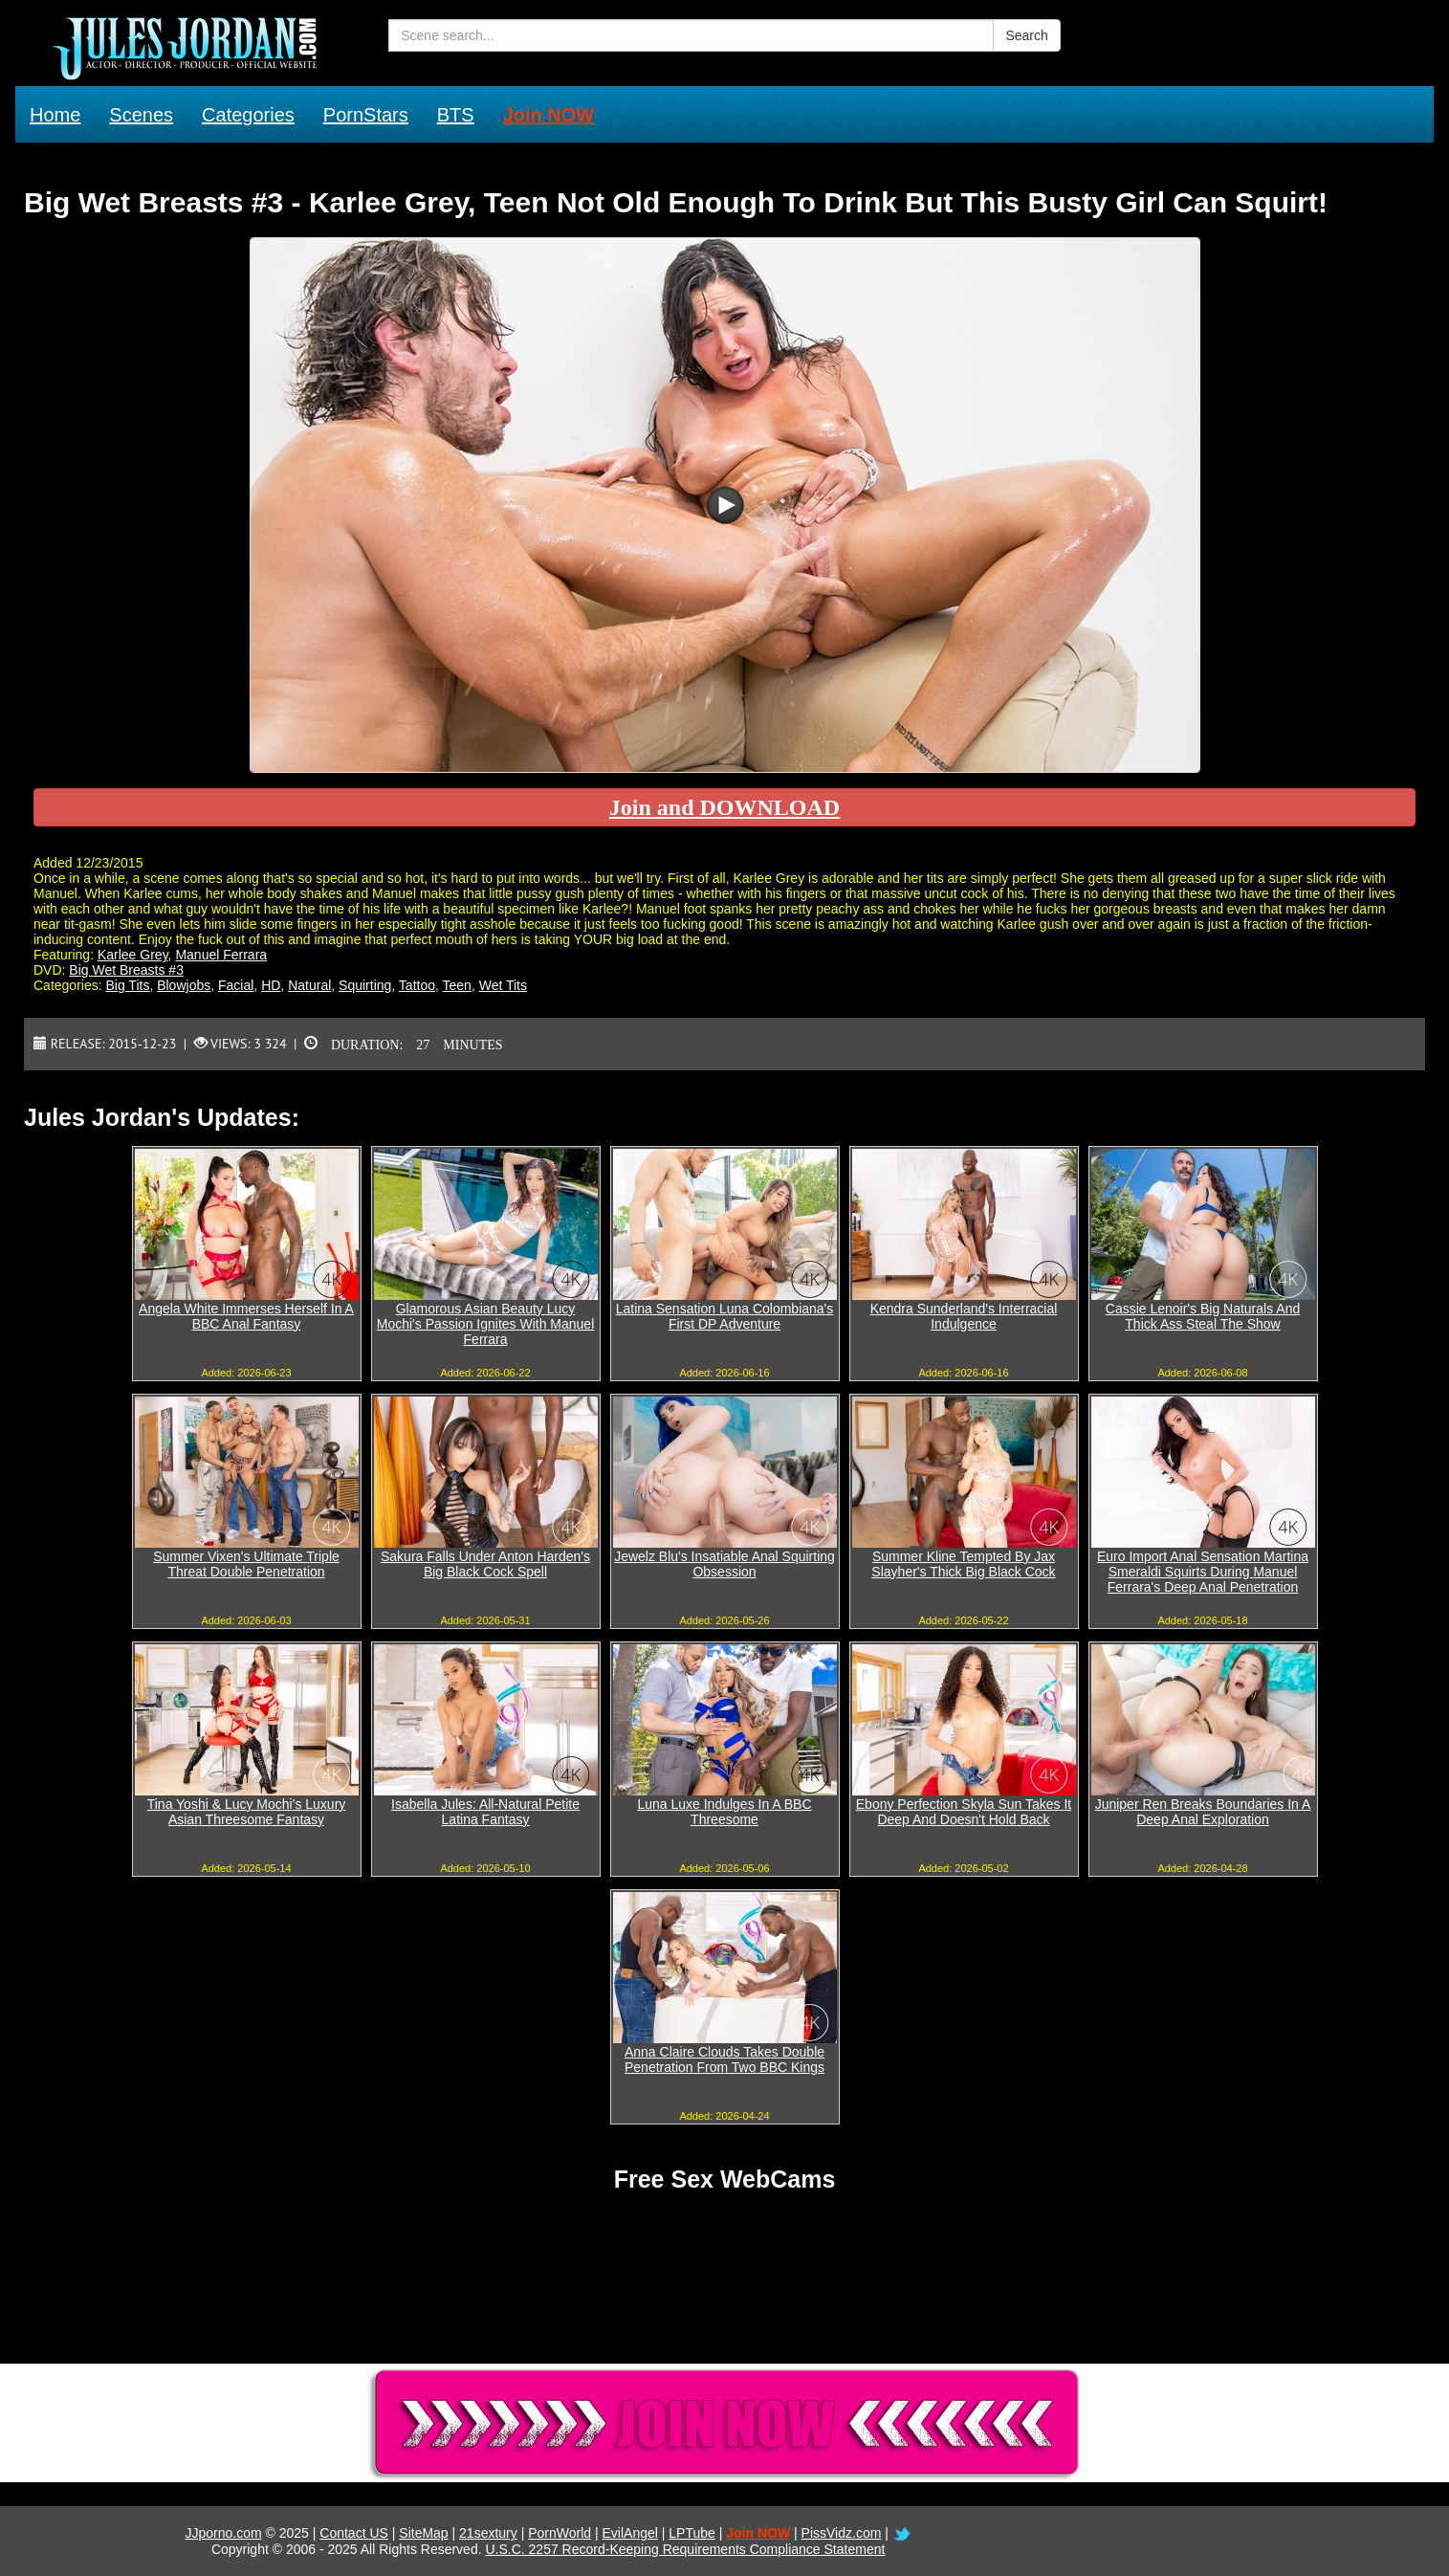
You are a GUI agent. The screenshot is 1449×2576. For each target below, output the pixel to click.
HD (270, 985)
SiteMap (423, 2533)
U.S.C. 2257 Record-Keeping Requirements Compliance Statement (685, 2549)
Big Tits (127, 985)
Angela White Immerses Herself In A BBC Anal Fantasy (246, 1316)
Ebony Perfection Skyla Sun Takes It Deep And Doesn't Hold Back (963, 1811)
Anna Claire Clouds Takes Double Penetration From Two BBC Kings (724, 2059)
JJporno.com (223, 2533)
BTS (455, 114)
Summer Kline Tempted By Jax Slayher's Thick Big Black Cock (963, 1564)
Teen (457, 985)
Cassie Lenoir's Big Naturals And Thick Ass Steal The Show (1203, 1316)
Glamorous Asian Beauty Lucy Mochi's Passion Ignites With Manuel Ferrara (486, 1324)
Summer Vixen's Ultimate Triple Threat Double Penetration (246, 1564)
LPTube (692, 2533)
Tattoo (417, 985)
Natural (309, 985)
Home (55, 114)
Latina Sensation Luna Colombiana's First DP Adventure (725, 1316)
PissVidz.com (841, 2533)
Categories (248, 114)
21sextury (488, 2533)
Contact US (353, 2533)
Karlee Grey (133, 954)
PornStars (365, 114)
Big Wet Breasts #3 (126, 970)
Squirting (365, 985)
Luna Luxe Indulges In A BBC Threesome (724, 1811)
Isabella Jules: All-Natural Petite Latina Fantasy (485, 1811)
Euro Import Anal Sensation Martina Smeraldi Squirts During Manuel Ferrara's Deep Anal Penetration (1202, 1572)
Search (1026, 35)
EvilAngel (630, 2533)
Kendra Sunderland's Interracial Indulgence (964, 1316)
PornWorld (559, 2533)
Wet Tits (503, 985)
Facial (235, 985)
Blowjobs (183, 985)
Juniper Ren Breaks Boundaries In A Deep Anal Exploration (1203, 1811)
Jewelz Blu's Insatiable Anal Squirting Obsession (724, 1564)
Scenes (141, 114)
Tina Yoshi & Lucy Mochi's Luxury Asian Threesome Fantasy (246, 1811)
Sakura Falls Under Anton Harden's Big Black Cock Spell (485, 1564)
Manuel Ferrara (221, 954)
